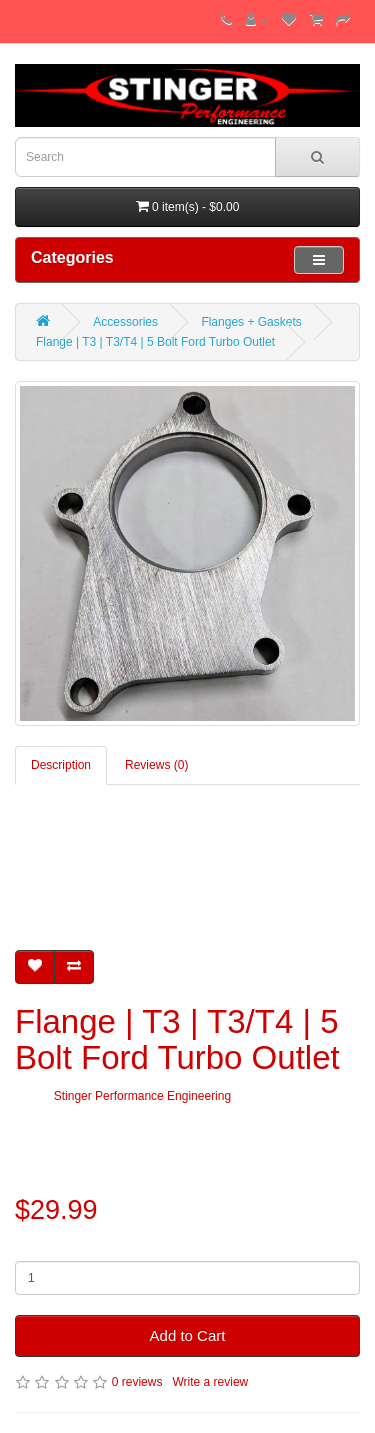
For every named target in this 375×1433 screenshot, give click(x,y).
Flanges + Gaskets (251, 322)
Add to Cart (188, 1335)
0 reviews (137, 1382)
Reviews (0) (156, 765)
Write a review (210, 1382)
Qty (24, 1246)
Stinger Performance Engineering (142, 1096)
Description (61, 765)
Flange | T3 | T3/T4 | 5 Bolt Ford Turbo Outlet (155, 342)
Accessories (125, 322)
